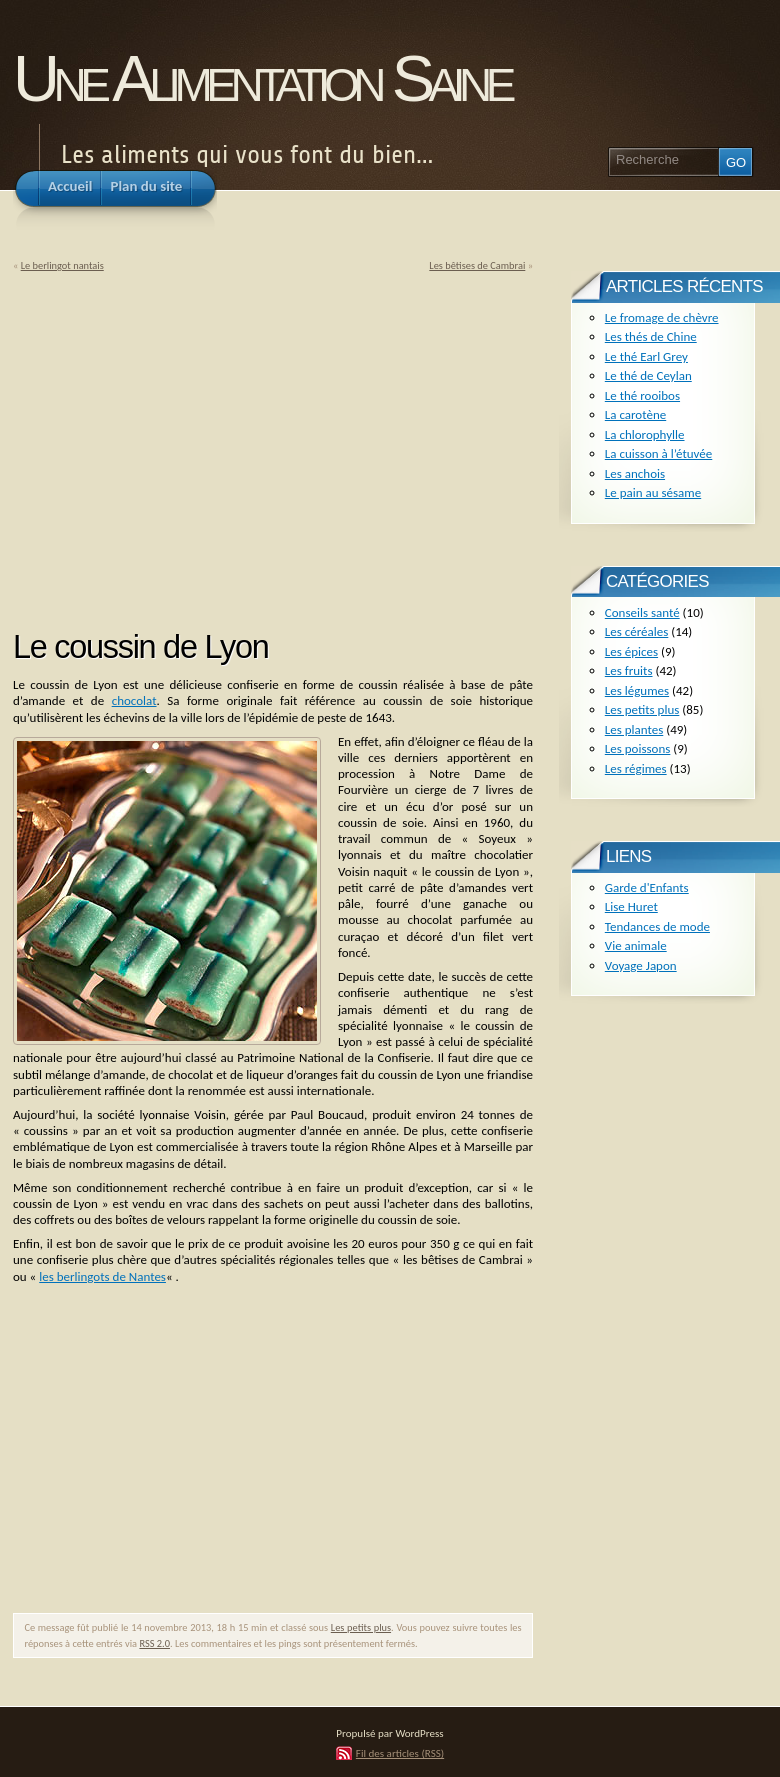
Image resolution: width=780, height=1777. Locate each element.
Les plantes (634, 729)
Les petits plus (361, 1627)
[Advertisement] (181, 444)
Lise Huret (631, 906)
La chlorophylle (645, 434)
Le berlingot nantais (62, 265)
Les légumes (637, 690)
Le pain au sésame (653, 492)
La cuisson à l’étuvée (658, 453)
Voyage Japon (641, 965)
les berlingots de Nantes (102, 1276)
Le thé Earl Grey (646, 356)
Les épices (631, 651)
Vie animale (636, 945)
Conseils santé (642, 612)
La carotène (635, 414)
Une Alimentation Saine (261, 78)
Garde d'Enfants (647, 887)
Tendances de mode (657, 926)
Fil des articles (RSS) (400, 1753)
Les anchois (635, 473)
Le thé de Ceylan (648, 375)
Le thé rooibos (642, 395)
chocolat (134, 700)
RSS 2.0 (154, 1643)
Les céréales (637, 631)
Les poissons (638, 748)
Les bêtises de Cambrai (477, 265)
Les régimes (636, 768)
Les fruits (629, 670)
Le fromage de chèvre (662, 317)
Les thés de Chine (651, 336)
